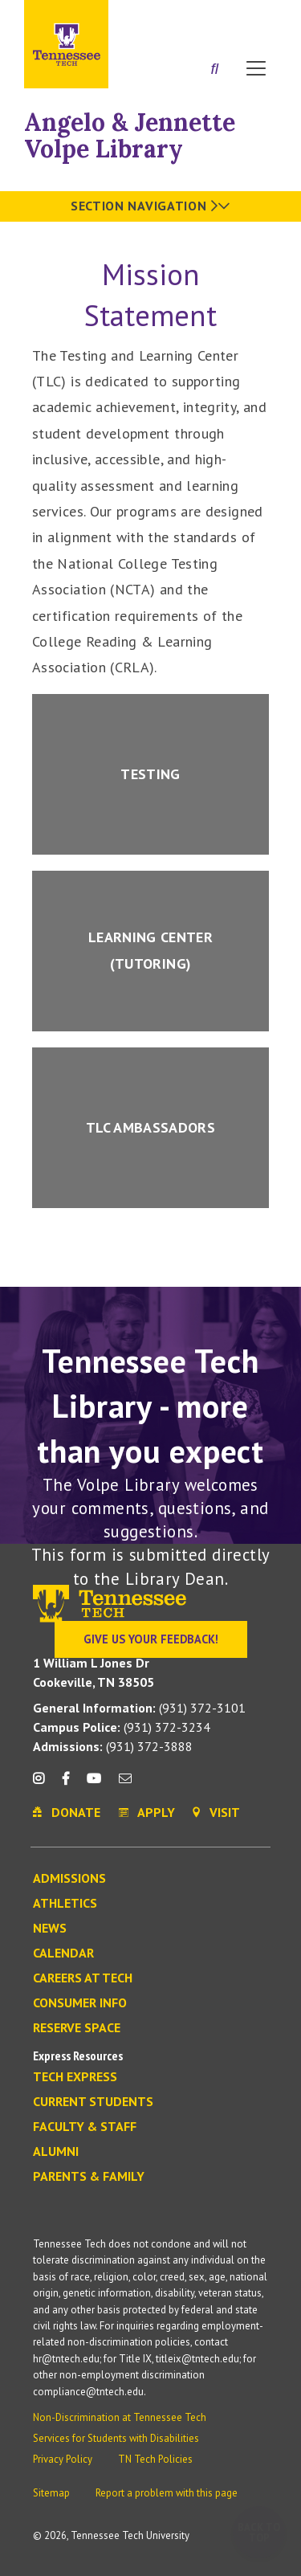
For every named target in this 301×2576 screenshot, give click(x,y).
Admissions (69, 1879)
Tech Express (75, 2077)
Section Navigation (150, 206)
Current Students (93, 2102)
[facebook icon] (65, 1784)
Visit (259, 18)
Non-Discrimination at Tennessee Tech (119, 2417)
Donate (216, 18)
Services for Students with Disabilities (116, 2438)
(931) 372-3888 (113, 1746)
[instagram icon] (43, 1784)
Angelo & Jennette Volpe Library (129, 135)
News (50, 1928)
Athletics (65, 1903)
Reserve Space (76, 2028)
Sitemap (51, 2493)
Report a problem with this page (167, 2493)
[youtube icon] (94, 1784)
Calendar (63, 1953)
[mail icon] (125, 1784)
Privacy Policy (62, 2459)
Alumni (56, 2152)
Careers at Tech (82, 1978)
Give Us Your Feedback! (150, 1639)
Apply (172, 18)
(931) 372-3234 (121, 1727)
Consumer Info (80, 2003)
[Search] (215, 70)
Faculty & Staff (84, 2127)
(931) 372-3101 (139, 1708)
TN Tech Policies (155, 2459)
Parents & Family (88, 2177)
